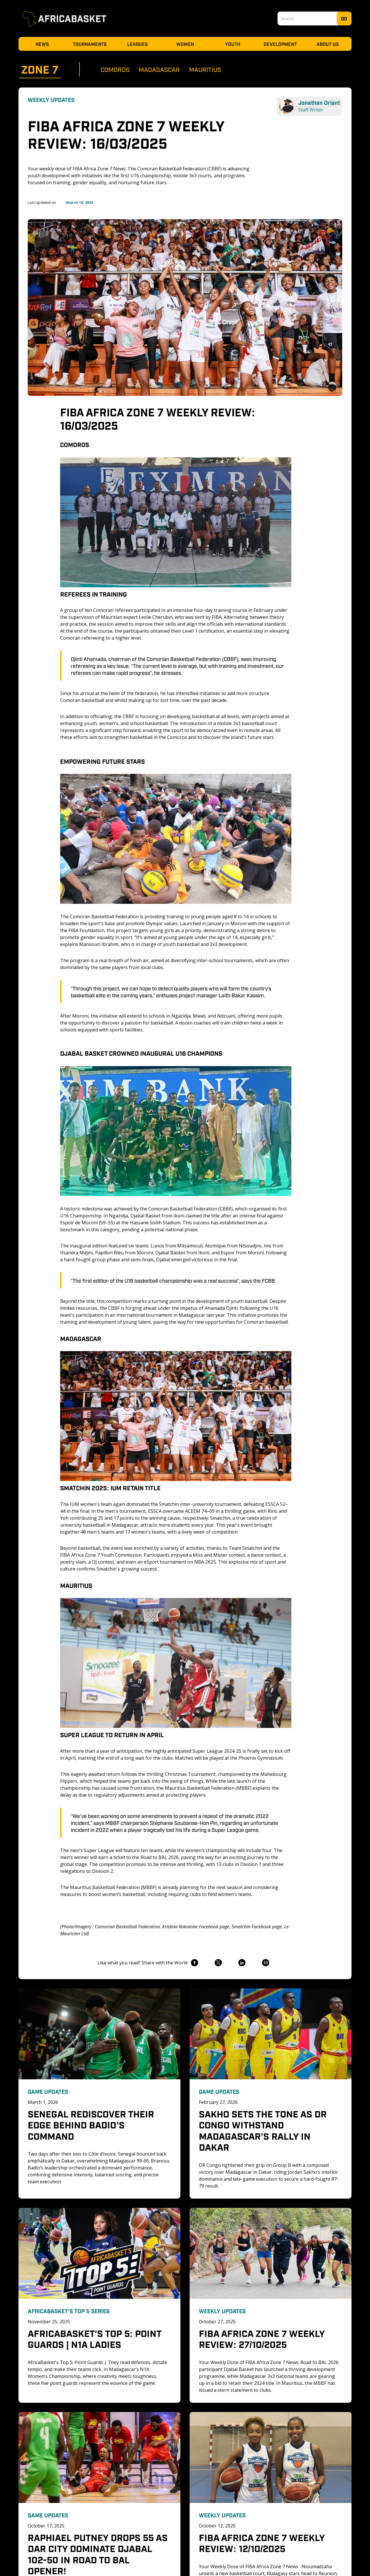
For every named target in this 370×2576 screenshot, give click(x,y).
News (42, 44)
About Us (328, 44)
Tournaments (90, 44)
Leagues (137, 44)
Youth (232, 44)
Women (185, 44)
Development (280, 44)
